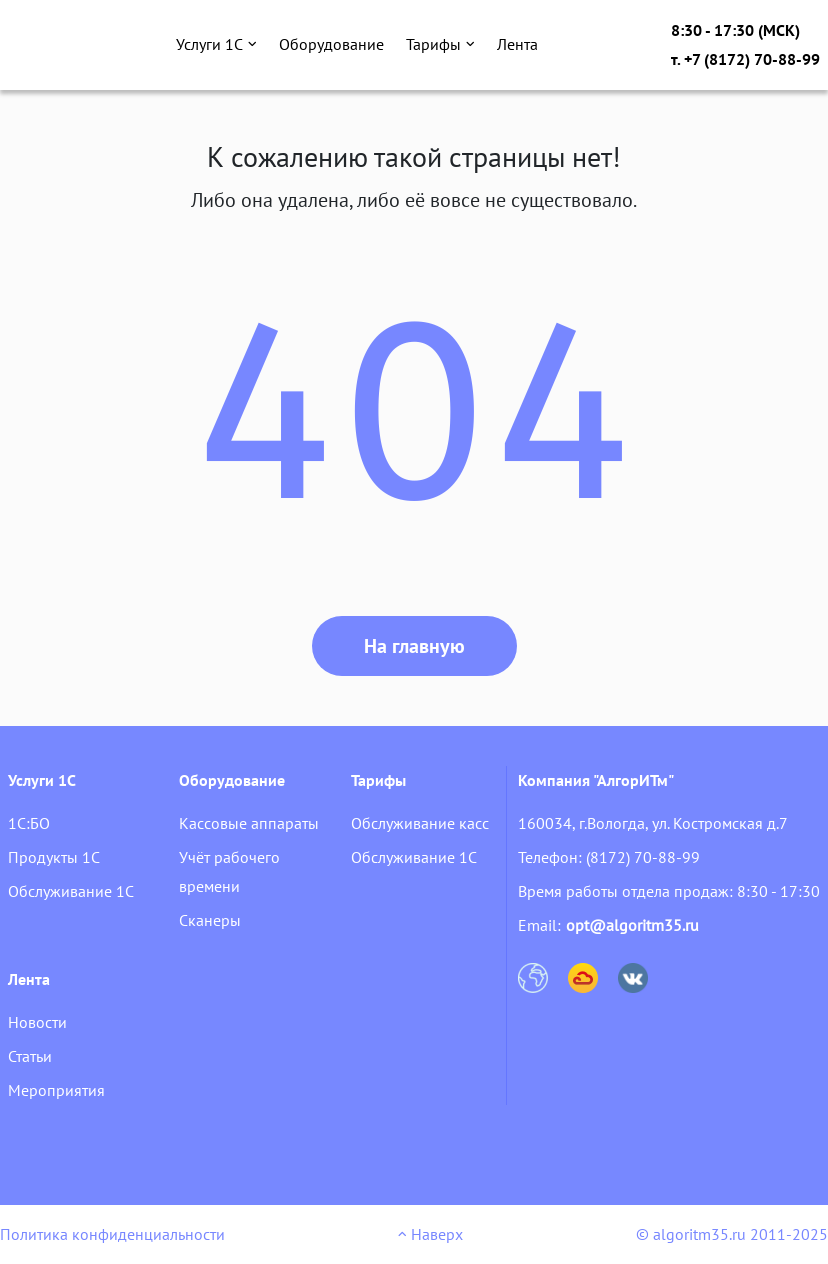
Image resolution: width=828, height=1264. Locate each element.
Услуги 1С (216, 44)
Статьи (30, 1056)
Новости (37, 1022)
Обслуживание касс (420, 823)
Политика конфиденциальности (112, 1234)
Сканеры (210, 920)
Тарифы (440, 44)
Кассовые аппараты (249, 823)
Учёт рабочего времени (229, 871)
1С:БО (29, 823)
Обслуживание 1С (71, 891)
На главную (414, 646)
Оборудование (331, 44)
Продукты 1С (54, 857)
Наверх (430, 1234)
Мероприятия (56, 1090)
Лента (517, 44)
